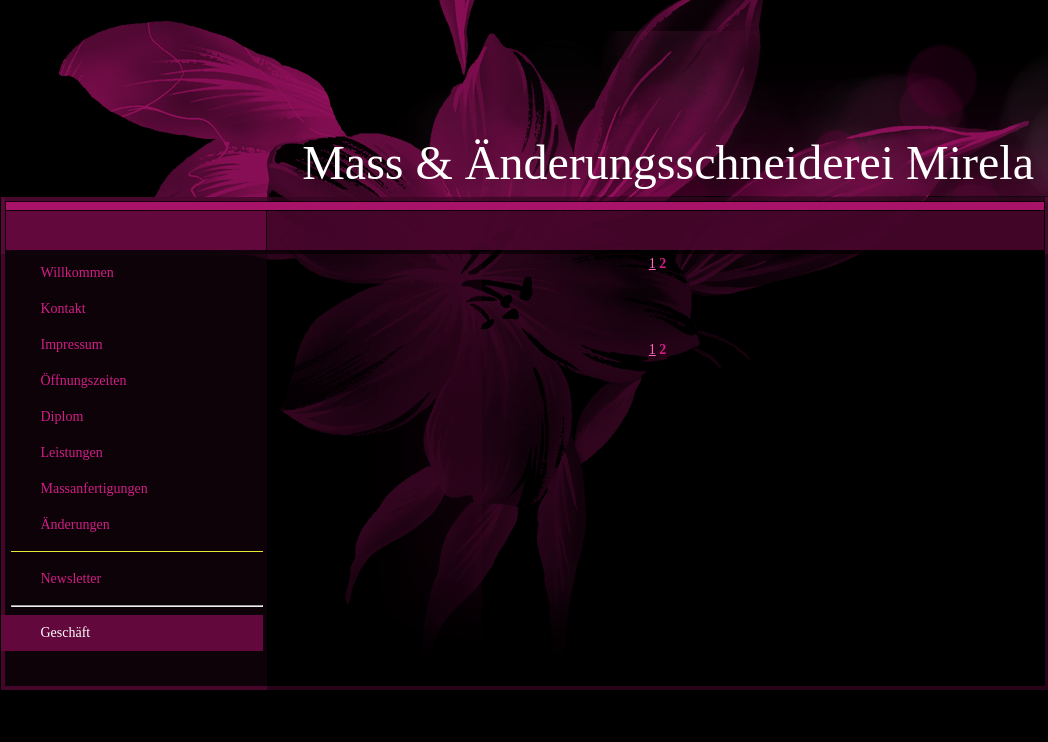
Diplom (62, 416)
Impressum (72, 344)
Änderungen (75, 524)
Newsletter (71, 578)
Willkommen (77, 272)
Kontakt (63, 308)
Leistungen (72, 452)
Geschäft (66, 632)
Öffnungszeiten (84, 380)
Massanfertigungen (94, 488)
